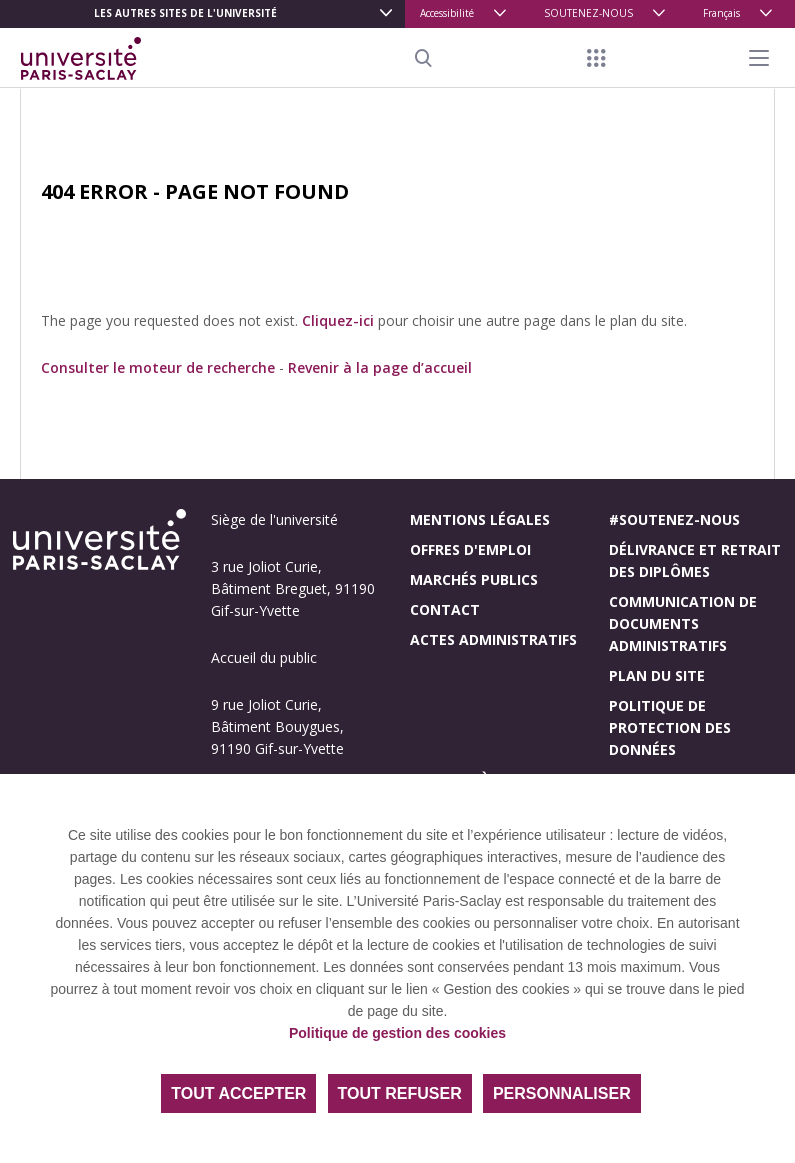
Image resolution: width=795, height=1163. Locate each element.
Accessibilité (447, 13)
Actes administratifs (493, 639)
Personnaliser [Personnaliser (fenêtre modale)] (562, 1093)
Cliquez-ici (338, 320)
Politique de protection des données (670, 727)
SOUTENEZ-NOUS (588, 13)
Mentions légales (480, 519)
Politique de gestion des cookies (397, 1033)
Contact (445, 609)
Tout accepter (238, 1093)
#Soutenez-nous (674, 519)
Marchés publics (474, 579)
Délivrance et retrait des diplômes (695, 560)
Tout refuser (400, 1093)
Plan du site (657, 675)
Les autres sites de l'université (185, 13)
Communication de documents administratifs (683, 623)
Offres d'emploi (470, 549)
